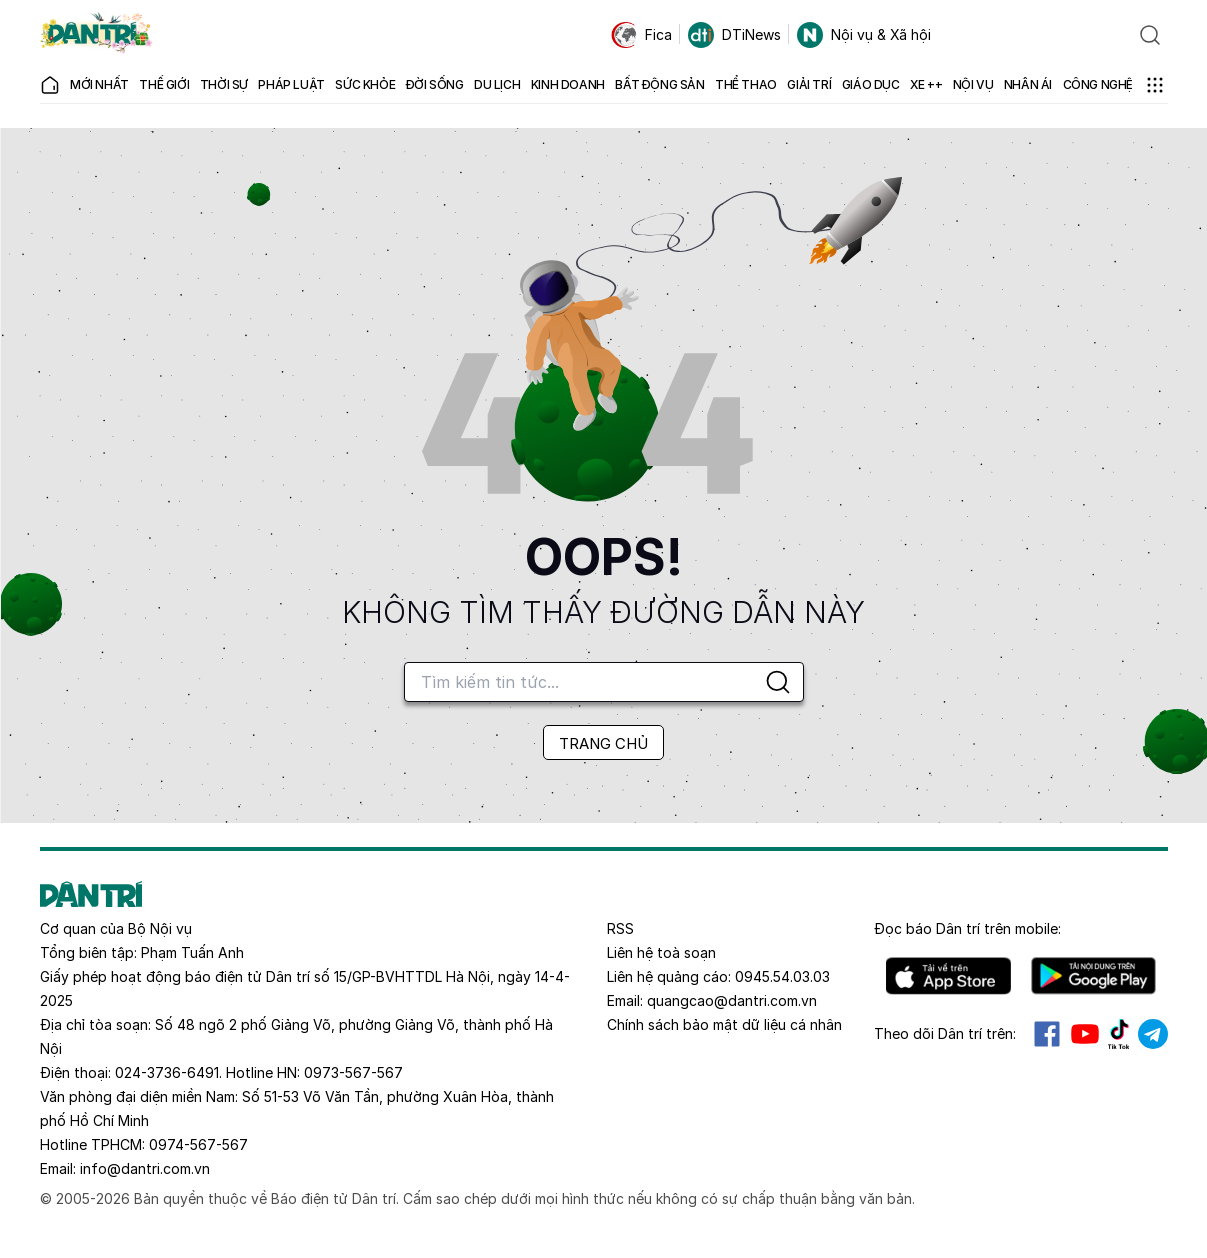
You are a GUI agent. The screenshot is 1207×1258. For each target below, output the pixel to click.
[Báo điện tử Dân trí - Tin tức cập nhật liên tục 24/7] (97, 35)
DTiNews (734, 35)
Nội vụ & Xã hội (864, 35)
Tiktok (1119, 1034)
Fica (641, 35)
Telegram (1153, 1034)
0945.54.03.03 (782, 976)
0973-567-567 (353, 1072)
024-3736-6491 (167, 1072)
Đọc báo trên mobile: (967, 928)
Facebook (1047, 1034)
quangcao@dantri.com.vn (732, 1000)
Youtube (1085, 1034)
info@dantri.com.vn (145, 1168)
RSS (620, 928)
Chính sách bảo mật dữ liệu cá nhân (724, 1024)
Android (1093, 976)
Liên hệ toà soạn (661, 952)
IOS (948, 976)
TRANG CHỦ (603, 743)
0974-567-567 (198, 1144)
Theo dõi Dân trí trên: (945, 1033)
